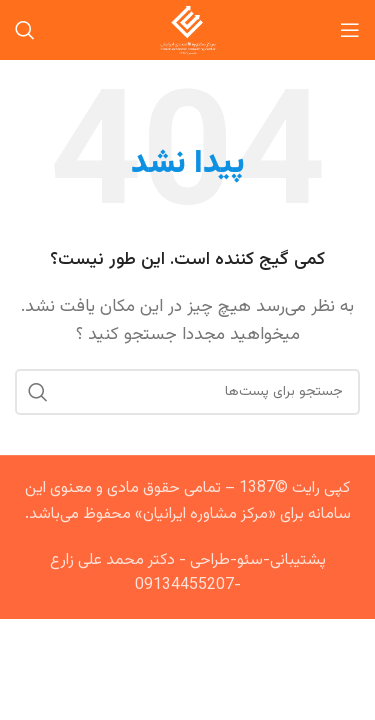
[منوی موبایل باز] (350, 30)
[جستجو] (25, 30)
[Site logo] (187, 30)
